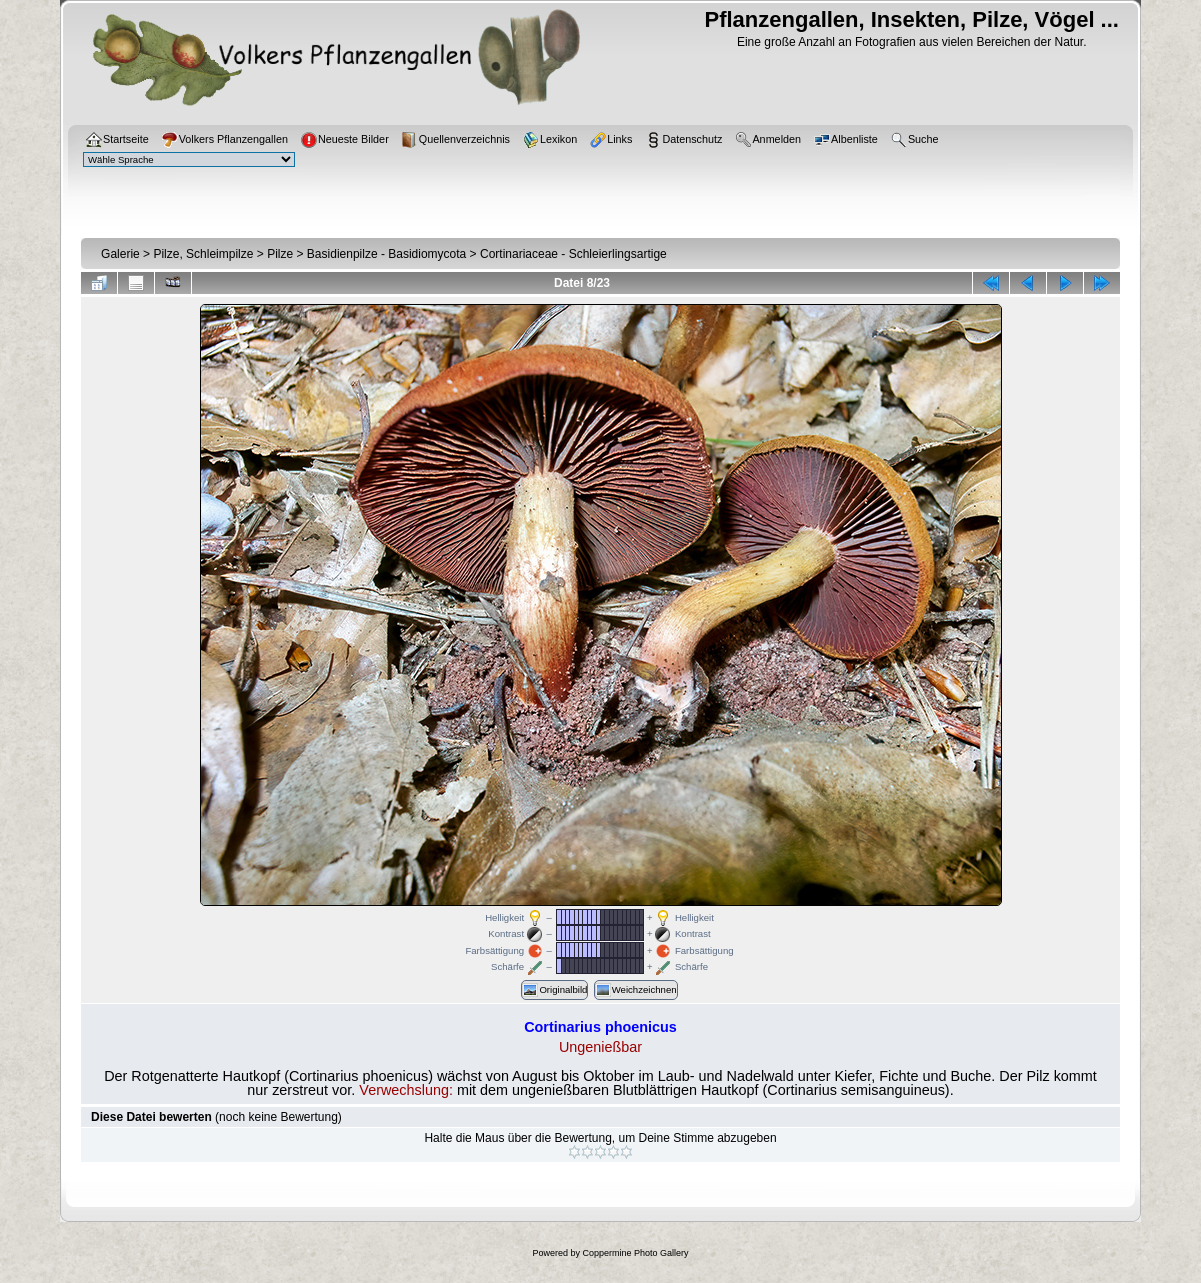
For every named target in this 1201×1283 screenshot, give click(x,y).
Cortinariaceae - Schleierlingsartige (573, 254)
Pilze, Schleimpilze (203, 254)
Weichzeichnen (636, 990)
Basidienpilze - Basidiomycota (386, 254)
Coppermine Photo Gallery (635, 1253)
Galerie (120, 254)
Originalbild (554, 990)
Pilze (280, 254)
